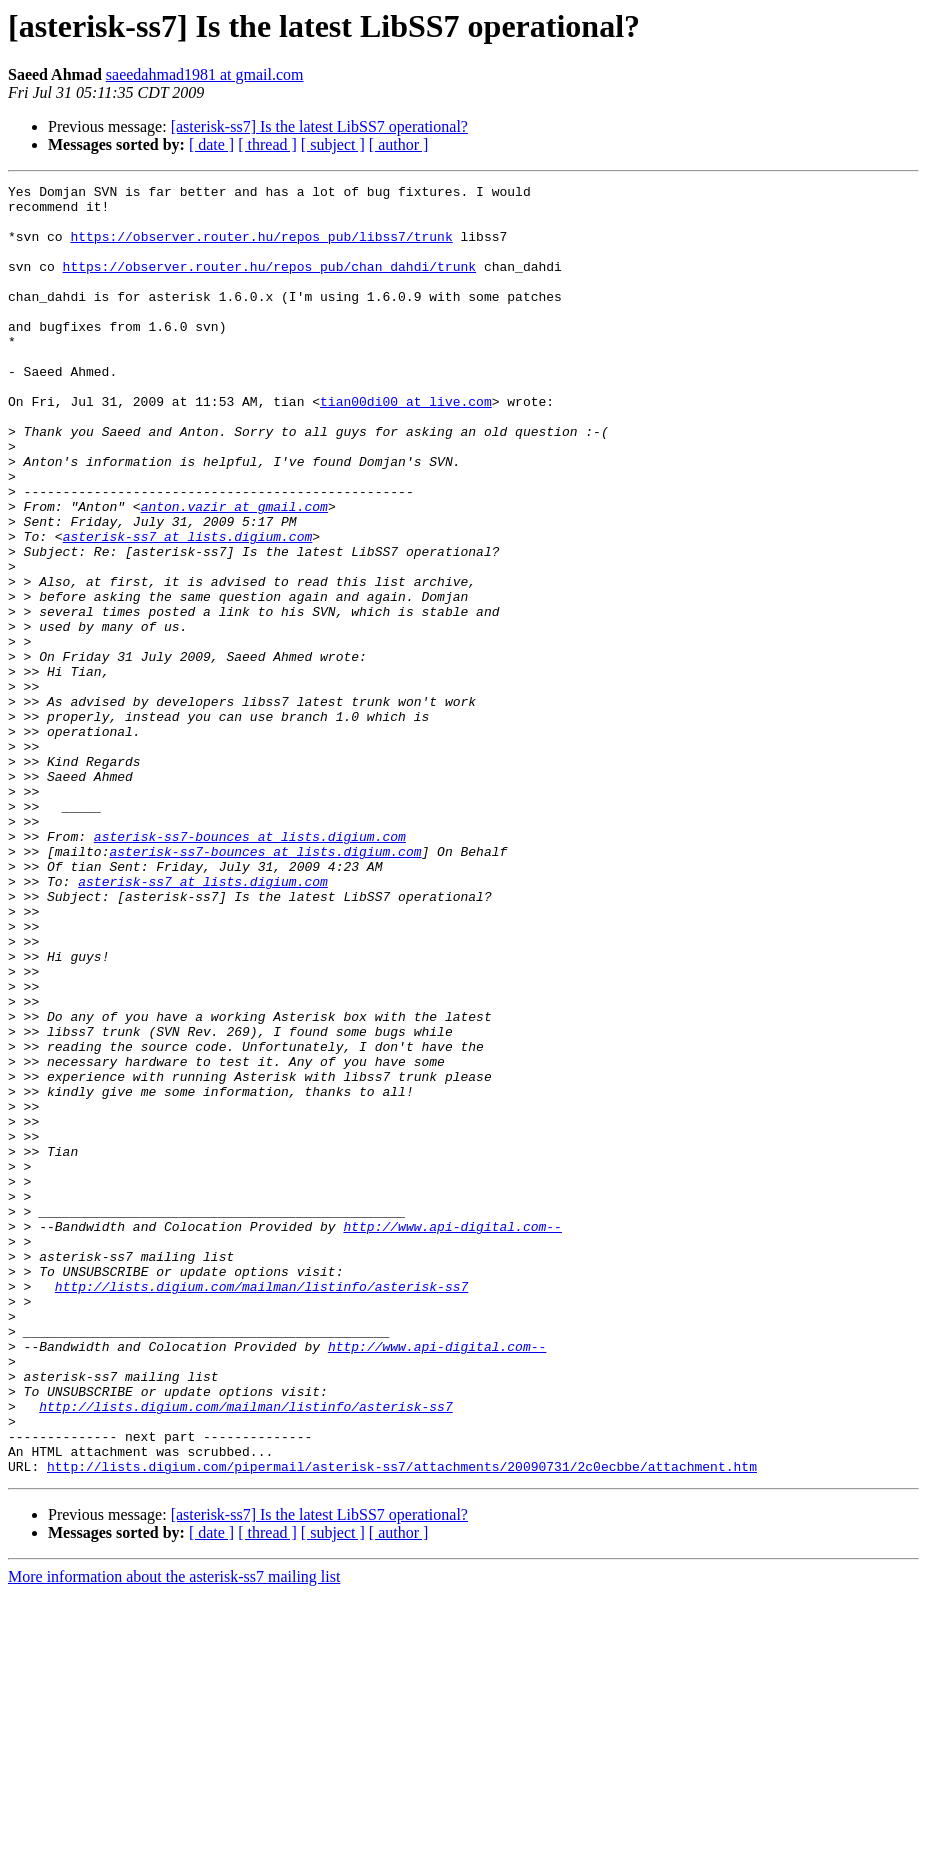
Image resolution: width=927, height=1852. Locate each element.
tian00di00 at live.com (406, 446)
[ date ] (211, 144)
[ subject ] (333, 144)
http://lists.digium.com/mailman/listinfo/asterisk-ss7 (261, 1508)
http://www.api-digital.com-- (452, 1436)
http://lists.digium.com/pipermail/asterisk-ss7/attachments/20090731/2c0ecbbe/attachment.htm (402, 1724)
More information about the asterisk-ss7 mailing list (174, 1834)
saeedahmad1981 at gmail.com (205, 74)
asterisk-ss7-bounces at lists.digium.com (250, 968)
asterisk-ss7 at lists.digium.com (188, 608)
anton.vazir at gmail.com (234, 572)
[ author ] (399, 144)
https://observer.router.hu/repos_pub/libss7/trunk (261, 248)
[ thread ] (267, 144)
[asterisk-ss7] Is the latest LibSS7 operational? (319, 126)
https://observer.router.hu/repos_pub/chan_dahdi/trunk (269, 284)
